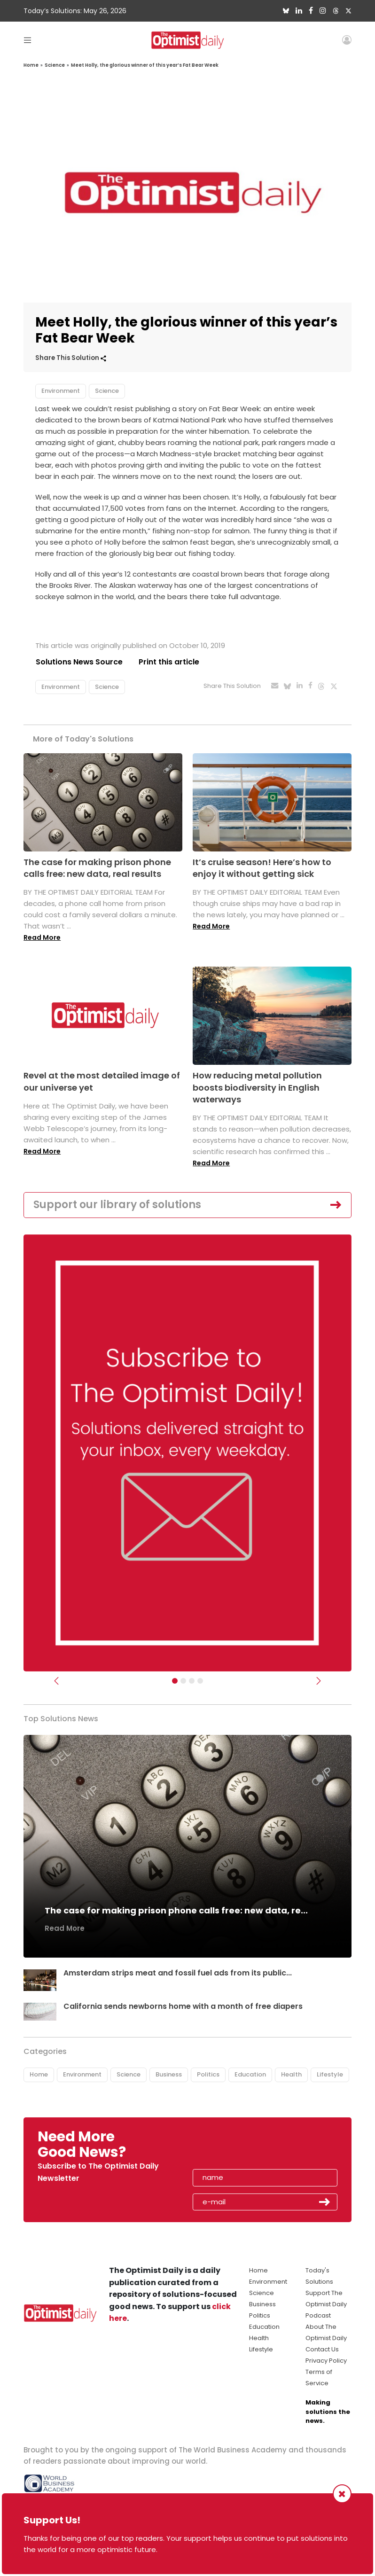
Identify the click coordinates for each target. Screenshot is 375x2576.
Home (31, 65)
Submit (324, 2202)
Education (250, 2074)
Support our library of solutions (117, 1204)
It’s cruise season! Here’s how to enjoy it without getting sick (262, 868)
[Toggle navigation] (27, 40)
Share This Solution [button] (70, 357)
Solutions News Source (79, 661)
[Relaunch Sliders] (200, 1681)
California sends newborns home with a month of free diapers (183, 2006)
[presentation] (247, 2147)
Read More (42, 937)
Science (55, 65)
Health (291, 2074)
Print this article (169, 661)
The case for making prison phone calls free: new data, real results (97, 868)
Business (169, 2074)
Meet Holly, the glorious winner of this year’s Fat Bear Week (145, 65)
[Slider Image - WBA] (183, 1681)
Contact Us (322, 2349)
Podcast (318, 2315)
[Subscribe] (175, 1681)
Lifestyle (330, 2074)
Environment (60, 390)
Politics (208, 2074)
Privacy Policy (326, 2360)
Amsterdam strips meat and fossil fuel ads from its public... (177, 1972)
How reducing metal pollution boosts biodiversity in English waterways (257, 1087)
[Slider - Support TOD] (192, 1681)
